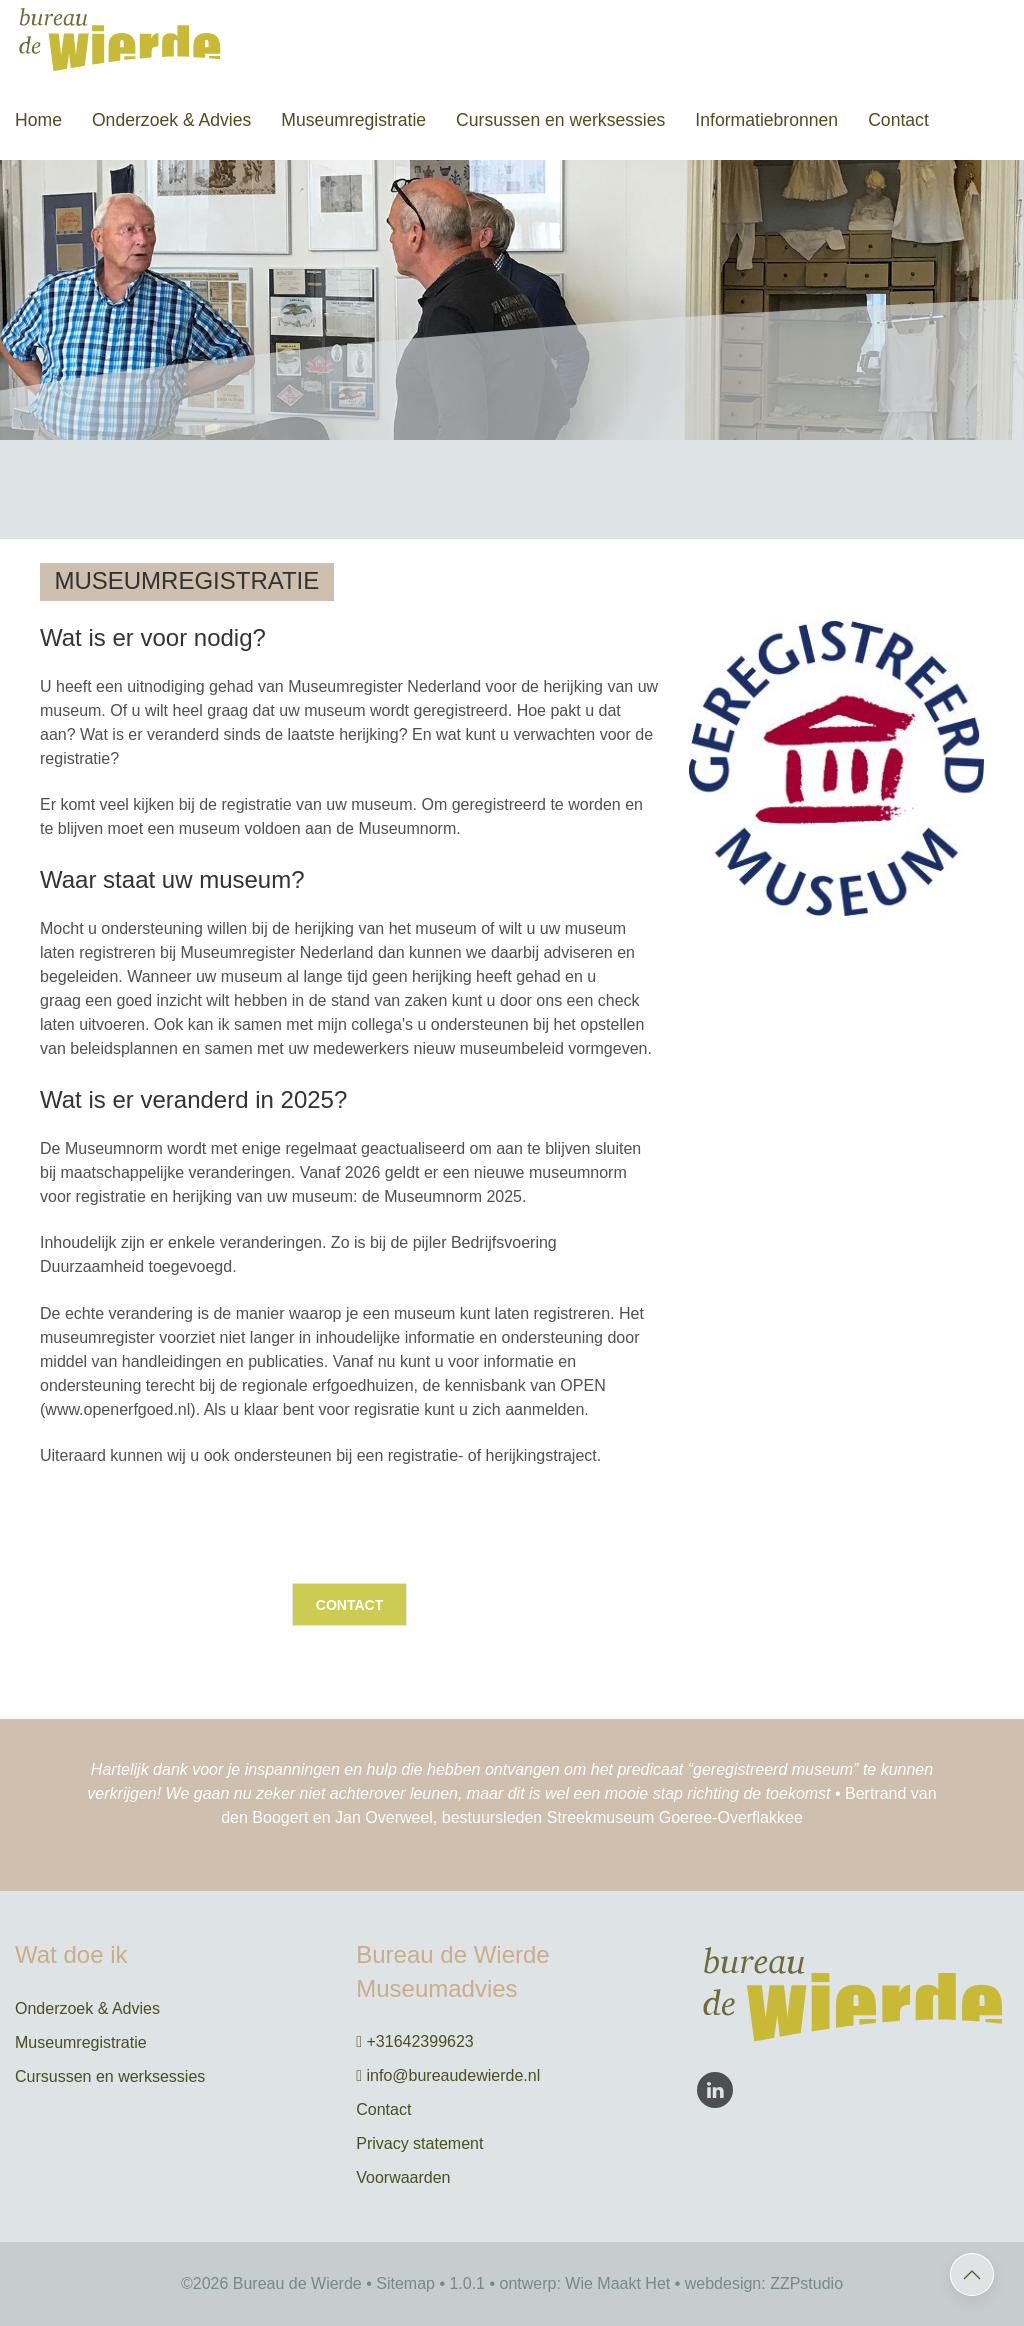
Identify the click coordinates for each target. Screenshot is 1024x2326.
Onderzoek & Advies (171, 120)
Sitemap (405, 2283)
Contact (898, 120)
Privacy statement (419, 2143)
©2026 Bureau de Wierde (271, 2283)
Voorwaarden (403, 2177)
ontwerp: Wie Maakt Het (585, 2283)
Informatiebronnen (766, 120)
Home (38, 120)
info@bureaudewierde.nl (448, 2075)
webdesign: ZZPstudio (764, 2283)
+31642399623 (415, 2041)
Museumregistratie (353, 120)
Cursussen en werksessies (560, 120)
